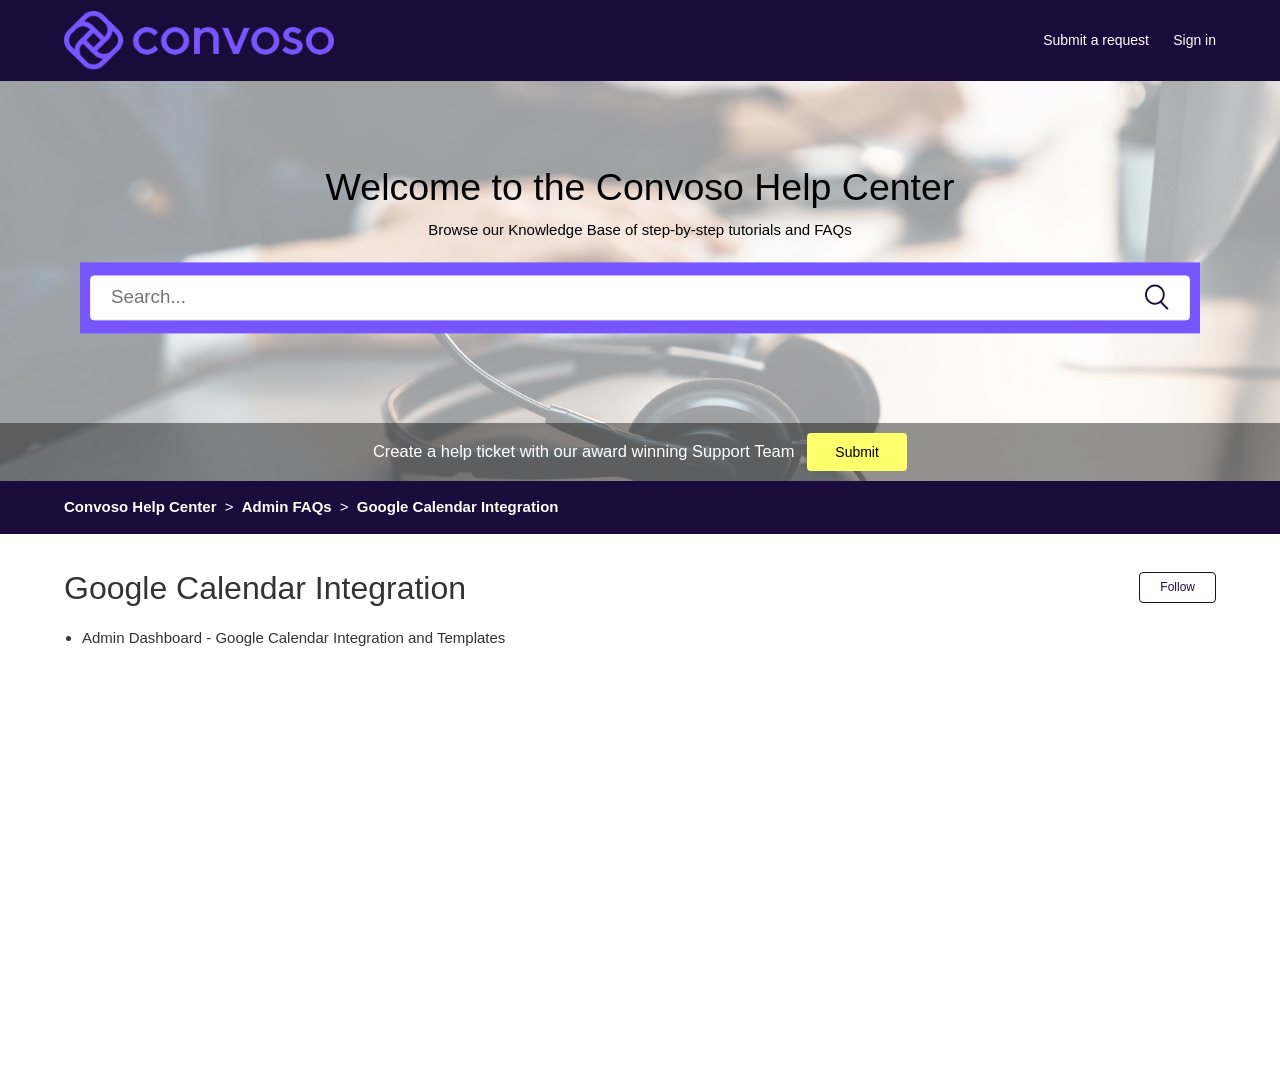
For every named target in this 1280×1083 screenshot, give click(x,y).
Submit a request (1096, 40)
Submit (857, 452)
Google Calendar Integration (458, 506)
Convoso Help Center (140, 506)
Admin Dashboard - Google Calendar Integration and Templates (293, 637)
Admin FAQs (287, 506)
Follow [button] (1177, 587)
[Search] (640, 297)
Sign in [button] (1194, 40)
